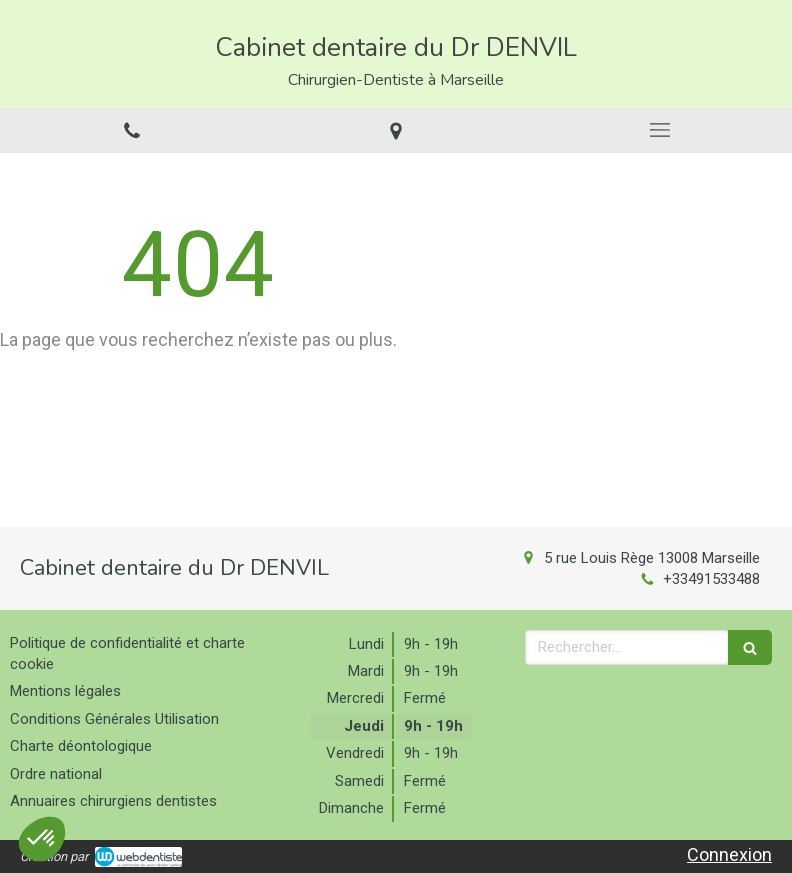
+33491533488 (711, 579)
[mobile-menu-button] (660, 130)
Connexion (729, 854)
